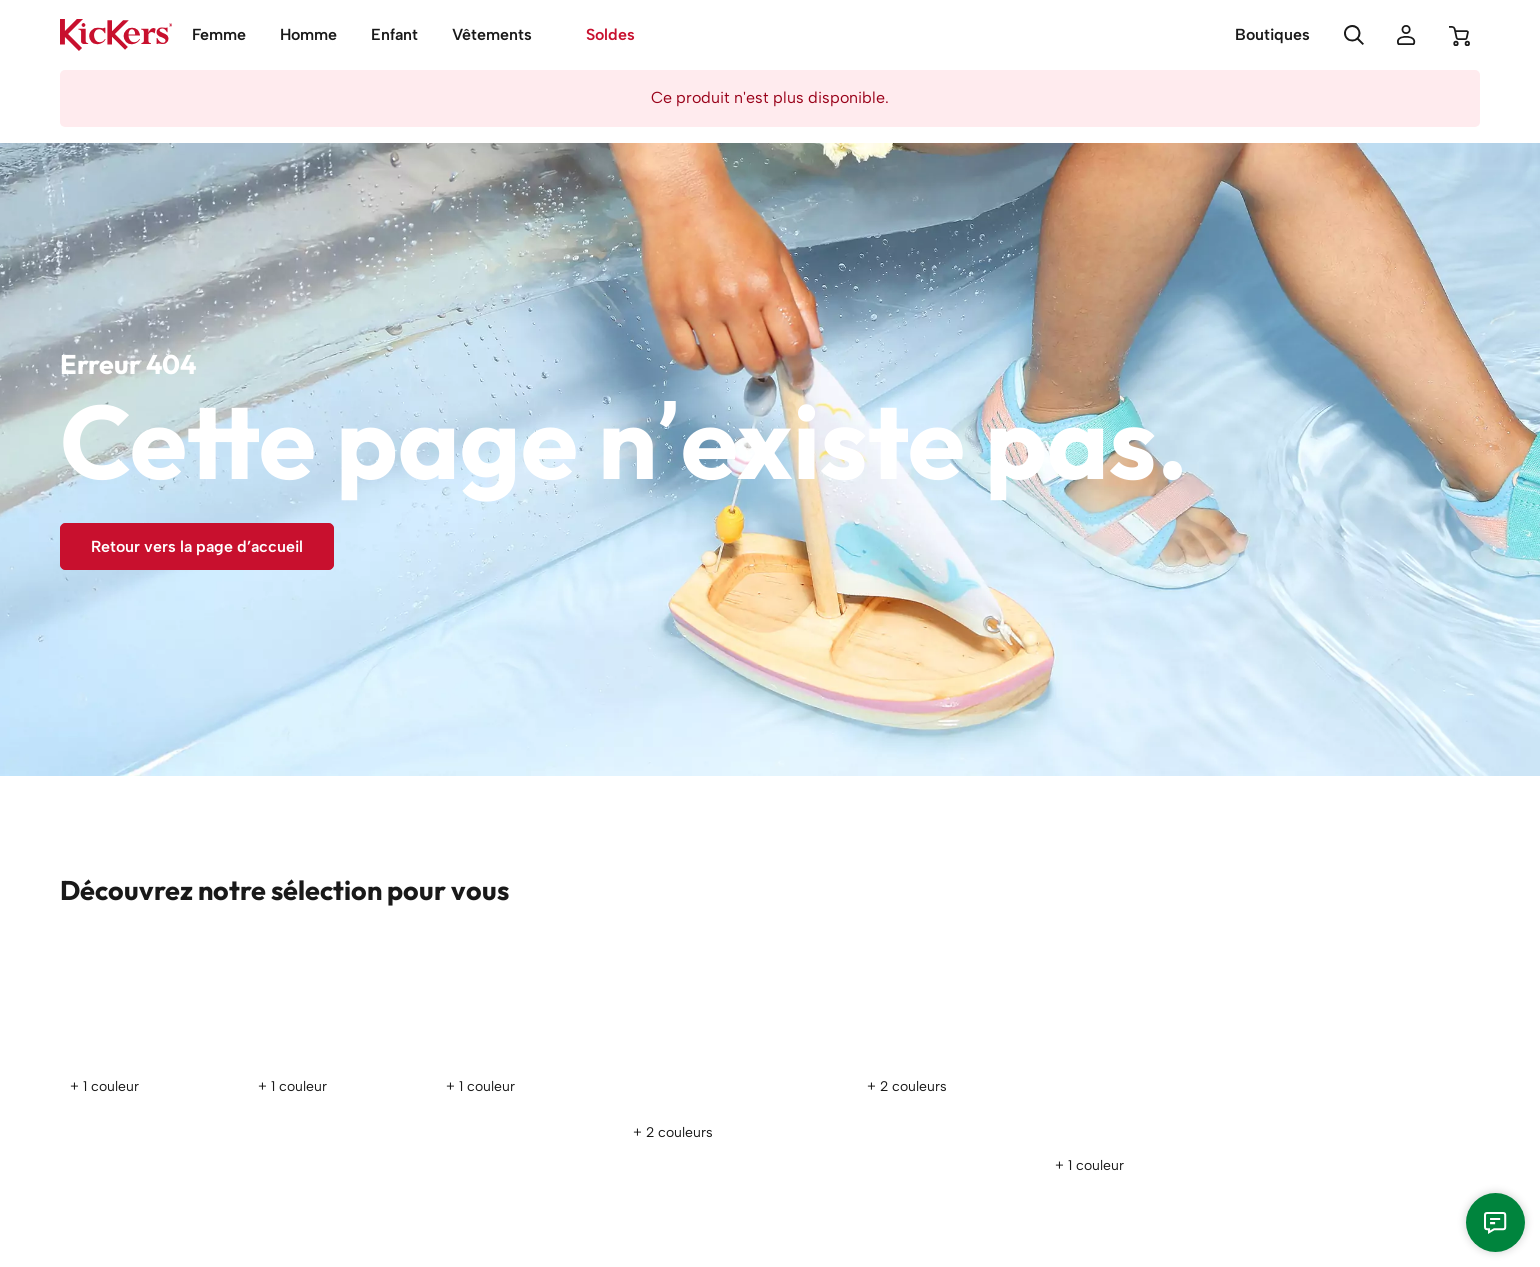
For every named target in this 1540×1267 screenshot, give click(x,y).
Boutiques (1272, 34)
